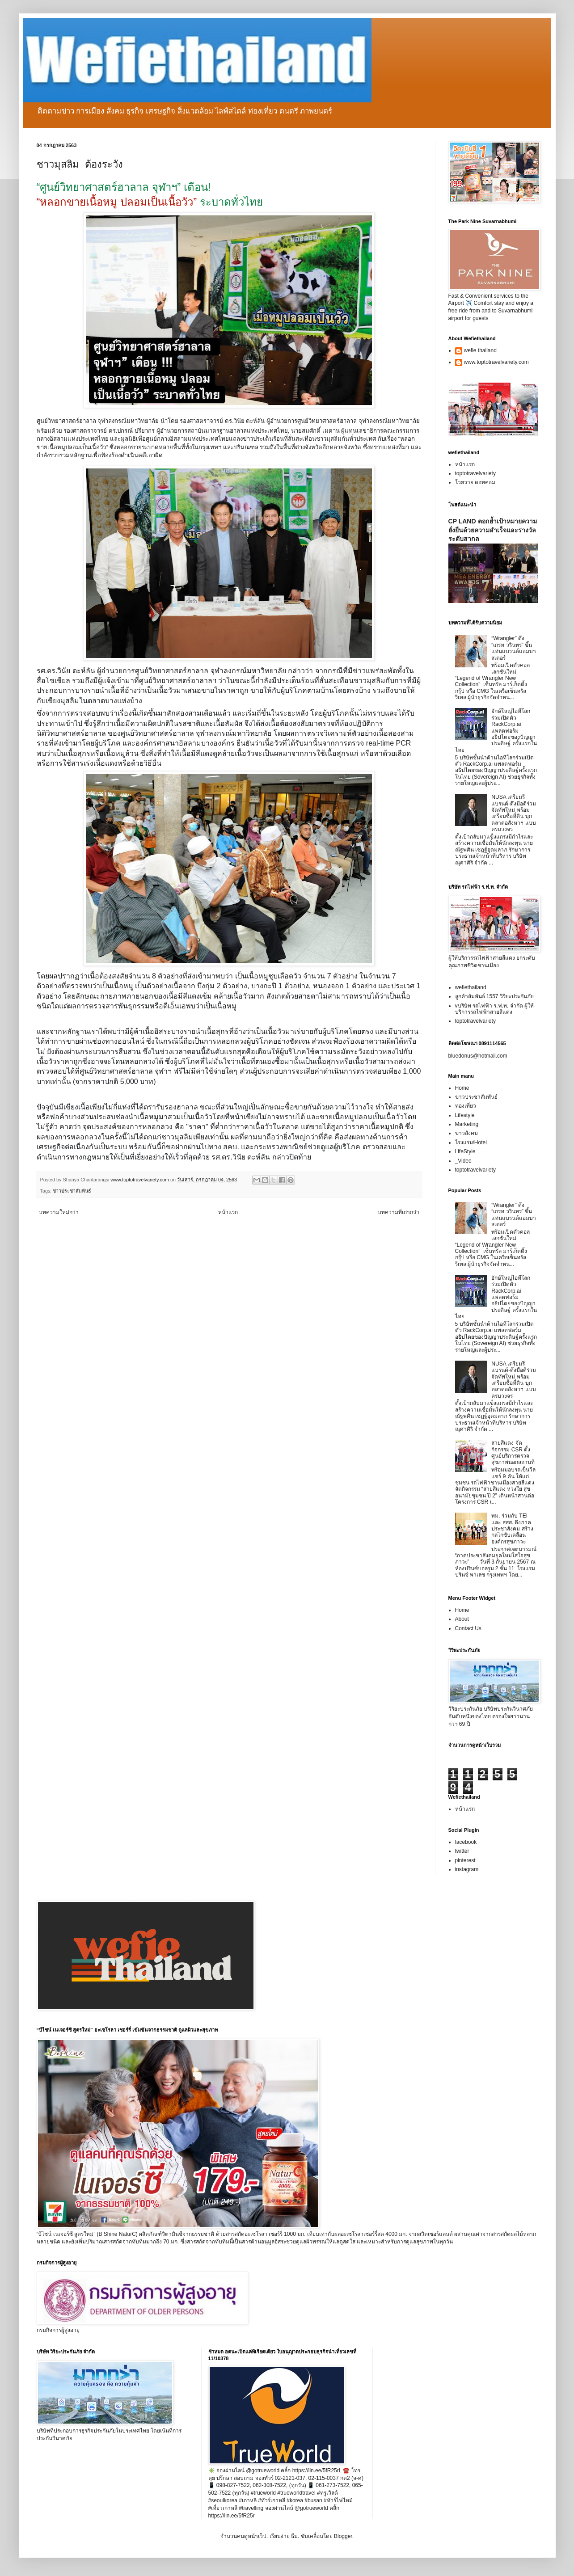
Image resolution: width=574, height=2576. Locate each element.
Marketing (467, 1124)
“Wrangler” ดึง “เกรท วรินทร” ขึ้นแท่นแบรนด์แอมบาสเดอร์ (513, 648)
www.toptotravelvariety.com (496, 362)
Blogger (343, 2536)
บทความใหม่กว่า (59, 1212)
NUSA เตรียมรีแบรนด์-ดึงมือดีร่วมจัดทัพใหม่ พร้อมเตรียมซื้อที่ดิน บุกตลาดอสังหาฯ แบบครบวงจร (513, 813)
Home (462, 1088)
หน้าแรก (228, 1212)
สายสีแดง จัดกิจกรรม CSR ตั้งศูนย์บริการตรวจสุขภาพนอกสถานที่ (513, 1452)
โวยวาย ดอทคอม (475, 482)
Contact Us (468, 1628)
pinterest (465, 1860)
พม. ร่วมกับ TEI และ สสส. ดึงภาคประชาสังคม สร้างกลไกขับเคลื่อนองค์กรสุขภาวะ (512, 1529)
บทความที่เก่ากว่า (398, 1212)
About (462, 1619)
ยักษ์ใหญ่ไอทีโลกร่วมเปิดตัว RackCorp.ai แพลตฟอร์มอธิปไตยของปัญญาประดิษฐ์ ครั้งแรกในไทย (496, 730)
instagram (467, 1869)
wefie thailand (480, 350)
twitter (462, 1851)
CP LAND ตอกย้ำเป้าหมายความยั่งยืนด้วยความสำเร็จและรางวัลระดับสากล (492, 530)
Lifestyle (465, 1115)
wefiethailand (470, 987)
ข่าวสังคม (466, 1133)
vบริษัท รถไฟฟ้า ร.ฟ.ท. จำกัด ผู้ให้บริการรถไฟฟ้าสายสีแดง (494, 1009)
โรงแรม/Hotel (471, 1142)
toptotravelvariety (475, 473)
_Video (463, 1161)
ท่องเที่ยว (465, 1106)
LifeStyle (465, 1151)
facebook (466, 1842)
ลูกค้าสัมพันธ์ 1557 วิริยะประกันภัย (494, 996)
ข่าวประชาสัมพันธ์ (72, 1190)
